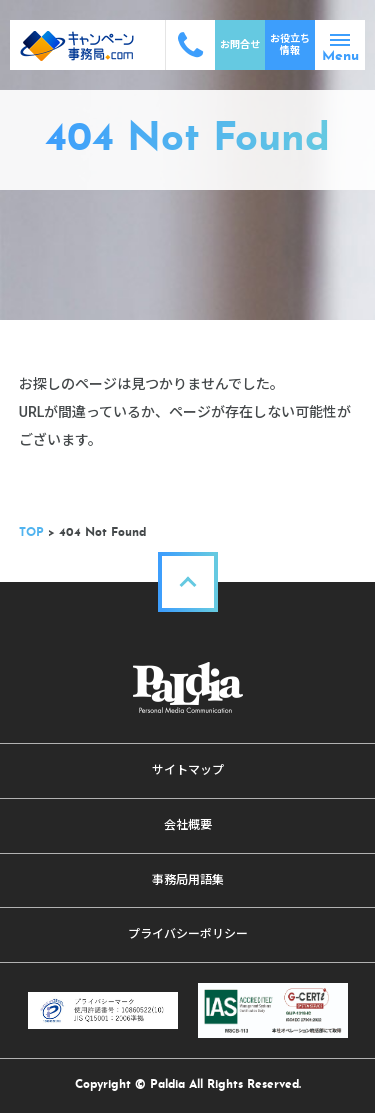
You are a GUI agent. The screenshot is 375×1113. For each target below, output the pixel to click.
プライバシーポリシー (188, 934)
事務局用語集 (188, 880)
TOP (31, 533)
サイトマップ (188, 770)
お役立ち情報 (290, 44)
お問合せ (240, 44)
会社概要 (188, 825)
